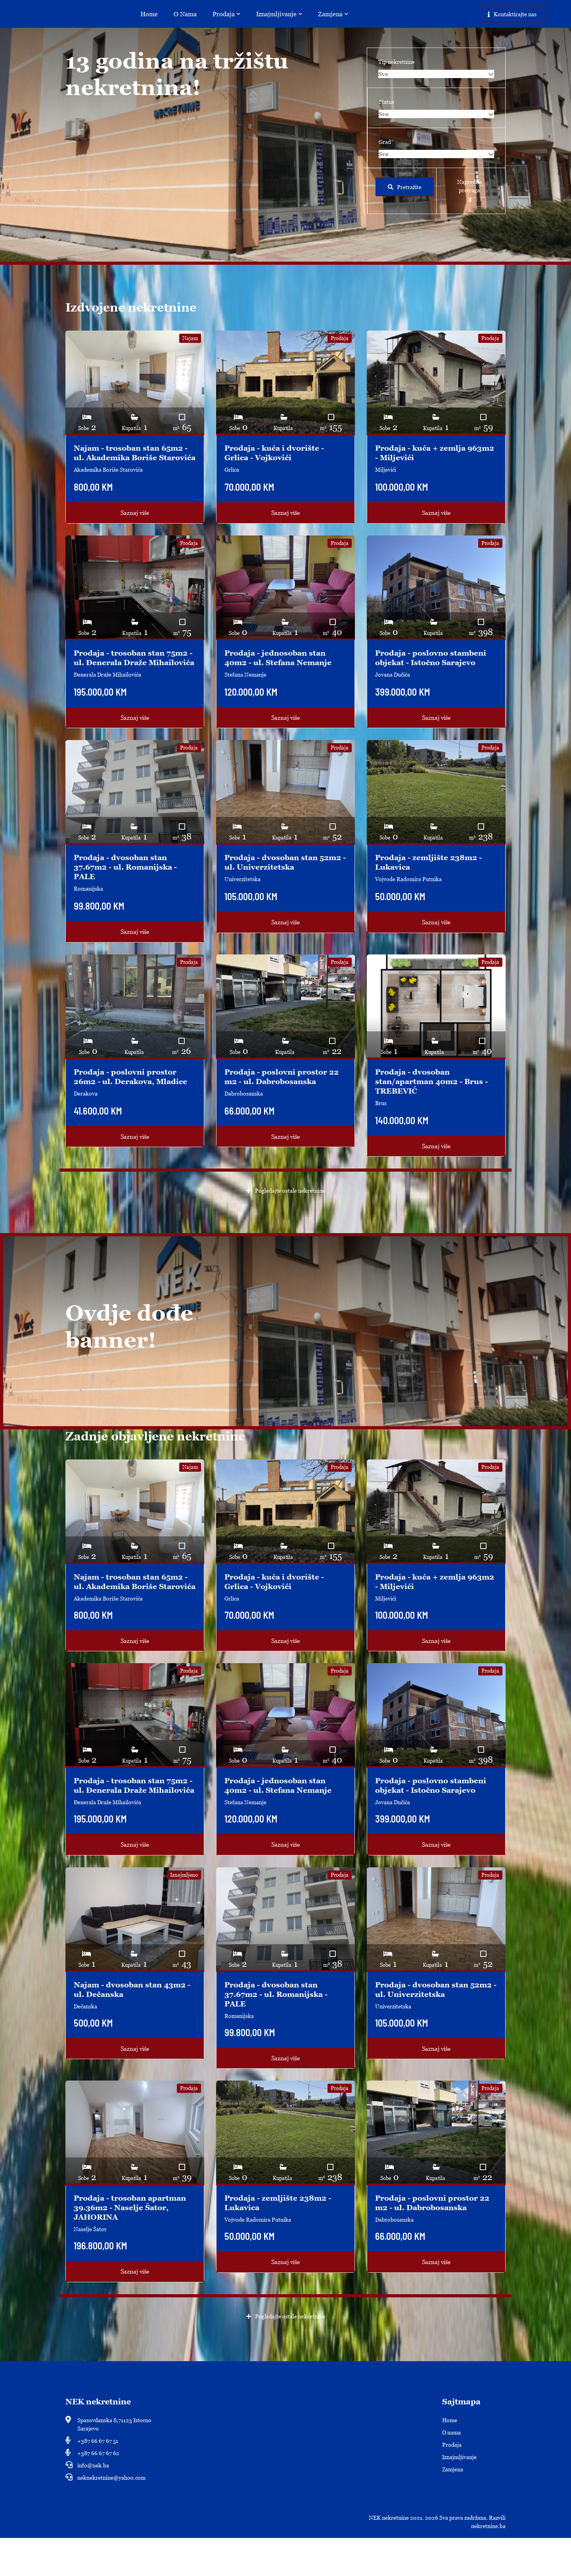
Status (386, 101)
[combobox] (436, 74)
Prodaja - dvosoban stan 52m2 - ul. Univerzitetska (275, 881)
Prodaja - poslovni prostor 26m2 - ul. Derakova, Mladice (134, 1095)
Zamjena (335, 13)
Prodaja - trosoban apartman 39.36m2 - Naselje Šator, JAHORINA (133, 2245)
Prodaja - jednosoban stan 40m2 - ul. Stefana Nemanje (281, 667)
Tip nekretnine (396, 61)
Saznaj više (135, 522)
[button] (471, 191)
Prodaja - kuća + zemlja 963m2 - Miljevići (423, 452)
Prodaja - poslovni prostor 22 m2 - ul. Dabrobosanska (283, 1095)
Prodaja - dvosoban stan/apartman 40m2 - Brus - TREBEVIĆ (434, 1100)
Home (151, 13)
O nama (187, 13)
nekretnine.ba (488, 2564)
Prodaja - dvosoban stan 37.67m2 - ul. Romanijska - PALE (128, 886)
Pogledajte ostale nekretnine (285, 1209)
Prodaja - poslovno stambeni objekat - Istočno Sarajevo (433, 667)
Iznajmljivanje (282, 13)
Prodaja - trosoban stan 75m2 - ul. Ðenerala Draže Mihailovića (134, 672)
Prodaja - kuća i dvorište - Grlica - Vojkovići (276, 452)
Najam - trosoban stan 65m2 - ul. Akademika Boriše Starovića (134, 457)
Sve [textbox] (383, 74)
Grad (385, 141)
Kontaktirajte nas (512, 14)
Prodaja (229, 13)
